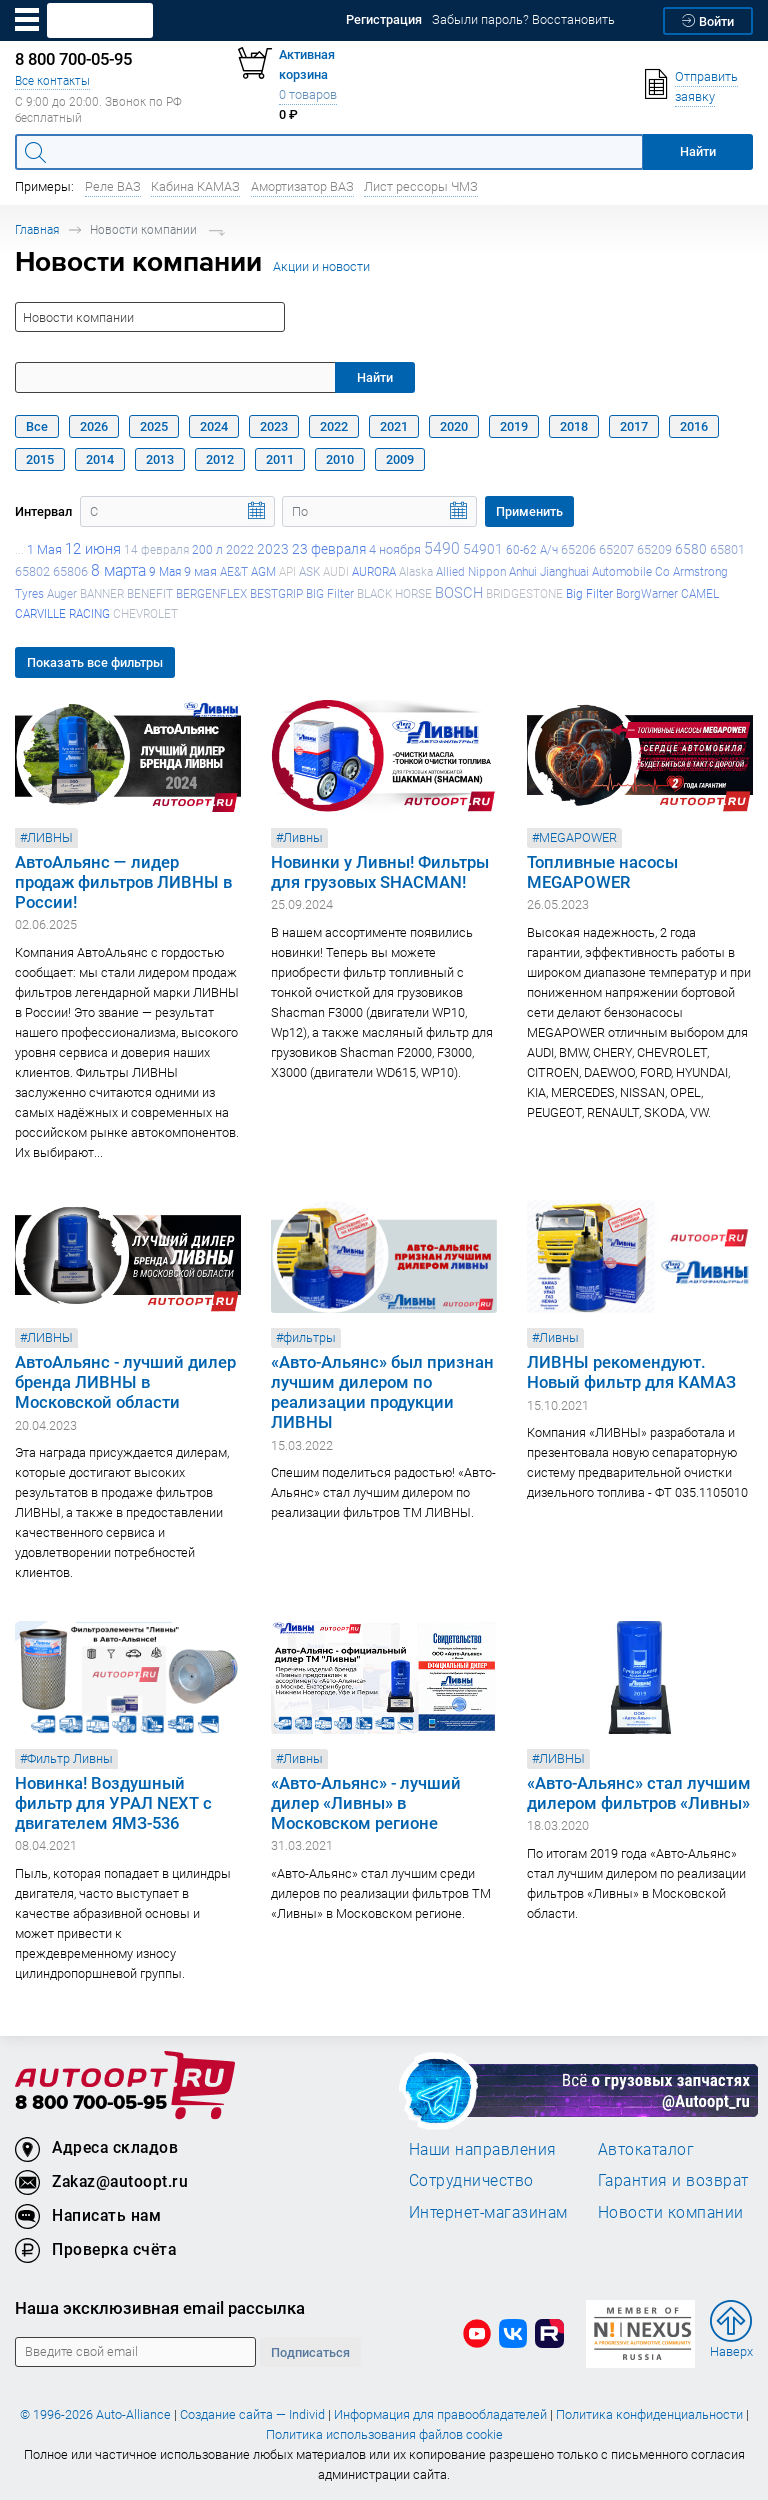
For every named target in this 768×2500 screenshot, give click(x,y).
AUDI (336, 571)
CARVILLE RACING (62, 613)
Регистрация (384, 19)
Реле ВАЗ (113, 186)
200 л (207, 549)
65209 (654, 549)
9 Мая (165, 571)
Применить (529, 511)
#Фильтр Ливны (66, 1758)
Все (37, 426)
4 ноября (395, 549)
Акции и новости (321, 266)
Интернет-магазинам (488, 2212)
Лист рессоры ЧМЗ (421, 186)
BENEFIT (150, 593)
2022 (240, 549)
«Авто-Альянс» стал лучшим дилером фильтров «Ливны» (639, 1793)
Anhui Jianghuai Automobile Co (589, 571)
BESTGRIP (276, 593)
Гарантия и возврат (673, 2180)
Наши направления (483, 2149)
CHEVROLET (145, 613)
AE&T (234, 571)
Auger (62, 593)
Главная (37, 229)
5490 (442, 548)
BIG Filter (330, 593)
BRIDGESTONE (524, 593)
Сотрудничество (471, 2180)
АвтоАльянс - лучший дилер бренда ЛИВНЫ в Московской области (125, 1382)
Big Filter (589, 593)
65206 (578, 549)
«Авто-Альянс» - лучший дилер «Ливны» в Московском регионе (366, 1803)
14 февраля (156, 549)
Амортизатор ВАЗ (302, 186)
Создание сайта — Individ (252, 2414)
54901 (483, 549)
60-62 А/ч (532, 549)
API (287, 571)
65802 (32, 571)
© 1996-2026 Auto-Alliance (95, 2414)
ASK (309, 571)
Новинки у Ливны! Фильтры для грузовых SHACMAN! (380, 872)
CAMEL (700, 593)
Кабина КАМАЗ (195, 186)
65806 (70, 571)
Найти (375, 377)
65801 (727, 549)
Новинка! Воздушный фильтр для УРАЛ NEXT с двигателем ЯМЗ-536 (113, 1803)
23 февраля (329, 549)
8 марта (118, 570)
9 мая (200, 571)
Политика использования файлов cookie (384, 2434)
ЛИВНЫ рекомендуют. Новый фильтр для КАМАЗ (631, 1372)
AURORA (374, 571)
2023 (273, 549)
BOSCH (459, 592)
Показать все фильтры (95, 662)
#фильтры (306, 1337)
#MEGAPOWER (574, 837)
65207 (616, 549)
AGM (263, 571)
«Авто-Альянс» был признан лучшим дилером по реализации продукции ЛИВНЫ (382, 1392)
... (19, 549)
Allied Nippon (471, 571)
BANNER (102, 593)
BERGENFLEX (211, 593)
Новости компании (671, 2212)
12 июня (93, 548)
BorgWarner (647, 593)
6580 (691, 549)
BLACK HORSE (394, 593)
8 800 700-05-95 (91, 2103)
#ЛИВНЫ (46, 837)
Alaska (416, 571)
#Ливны (299, 837)
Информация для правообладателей (440, 2414)
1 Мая (44, 549)
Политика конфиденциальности (649, 2414)
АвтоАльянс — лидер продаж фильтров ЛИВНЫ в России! (123, 882)
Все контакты (52, 80)
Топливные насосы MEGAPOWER (602, 872)
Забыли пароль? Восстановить (523, 19)
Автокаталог (646, 2149)
